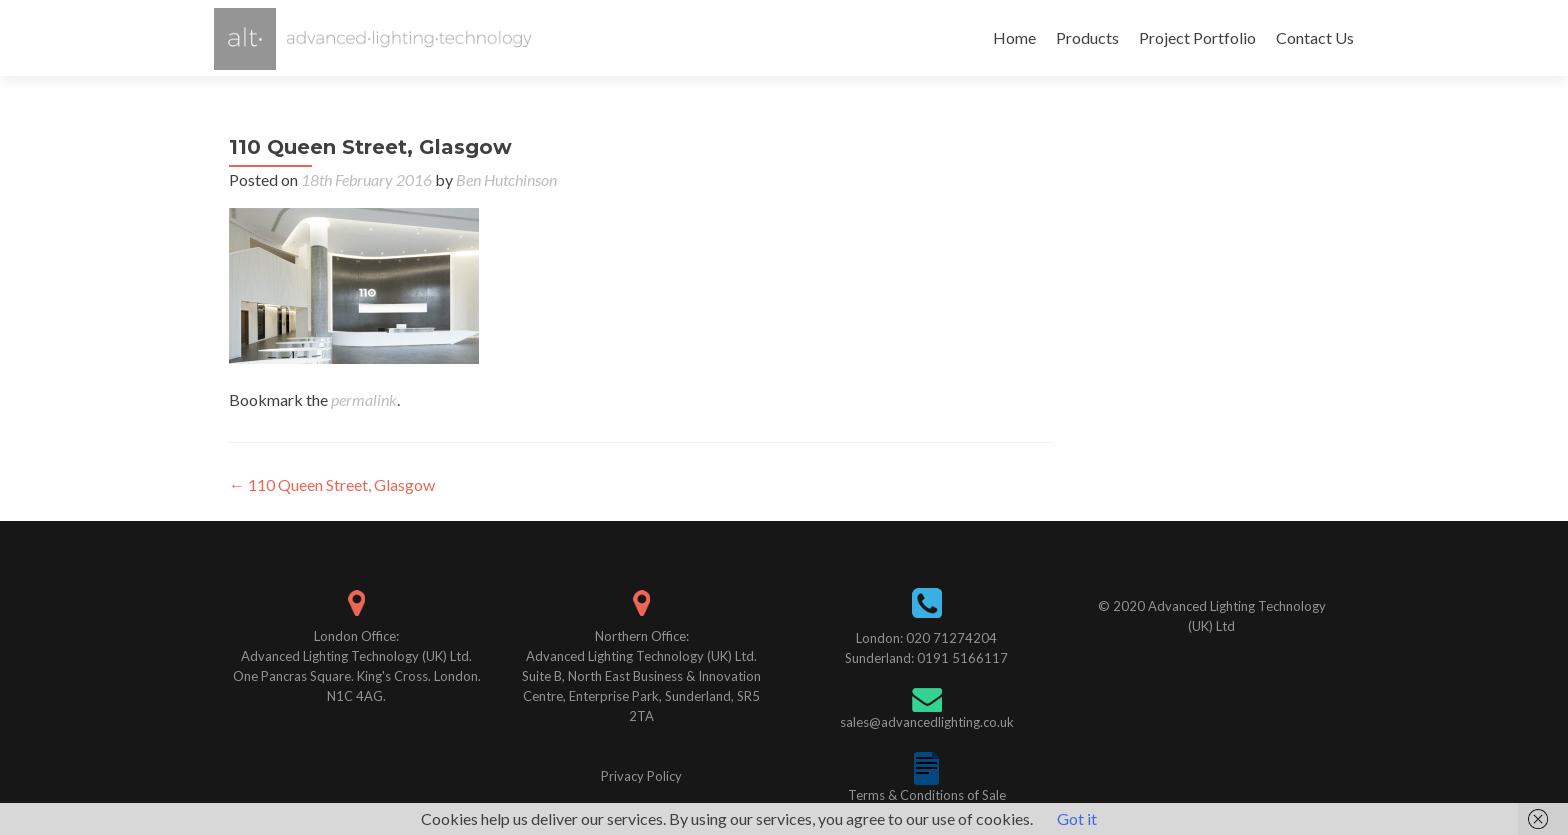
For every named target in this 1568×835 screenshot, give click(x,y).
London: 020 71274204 (926, 638)
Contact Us (1315, 37)
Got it (1077, 818)
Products (1087, 37)
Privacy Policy (641, 776)
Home (1014, 37)
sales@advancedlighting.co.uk (927, 722)
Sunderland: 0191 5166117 (926, 658)
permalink (364, 399)
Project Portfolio (1197, 37)
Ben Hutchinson (506, 179)
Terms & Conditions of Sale (927, 795)
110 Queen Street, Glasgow (332, 484)
